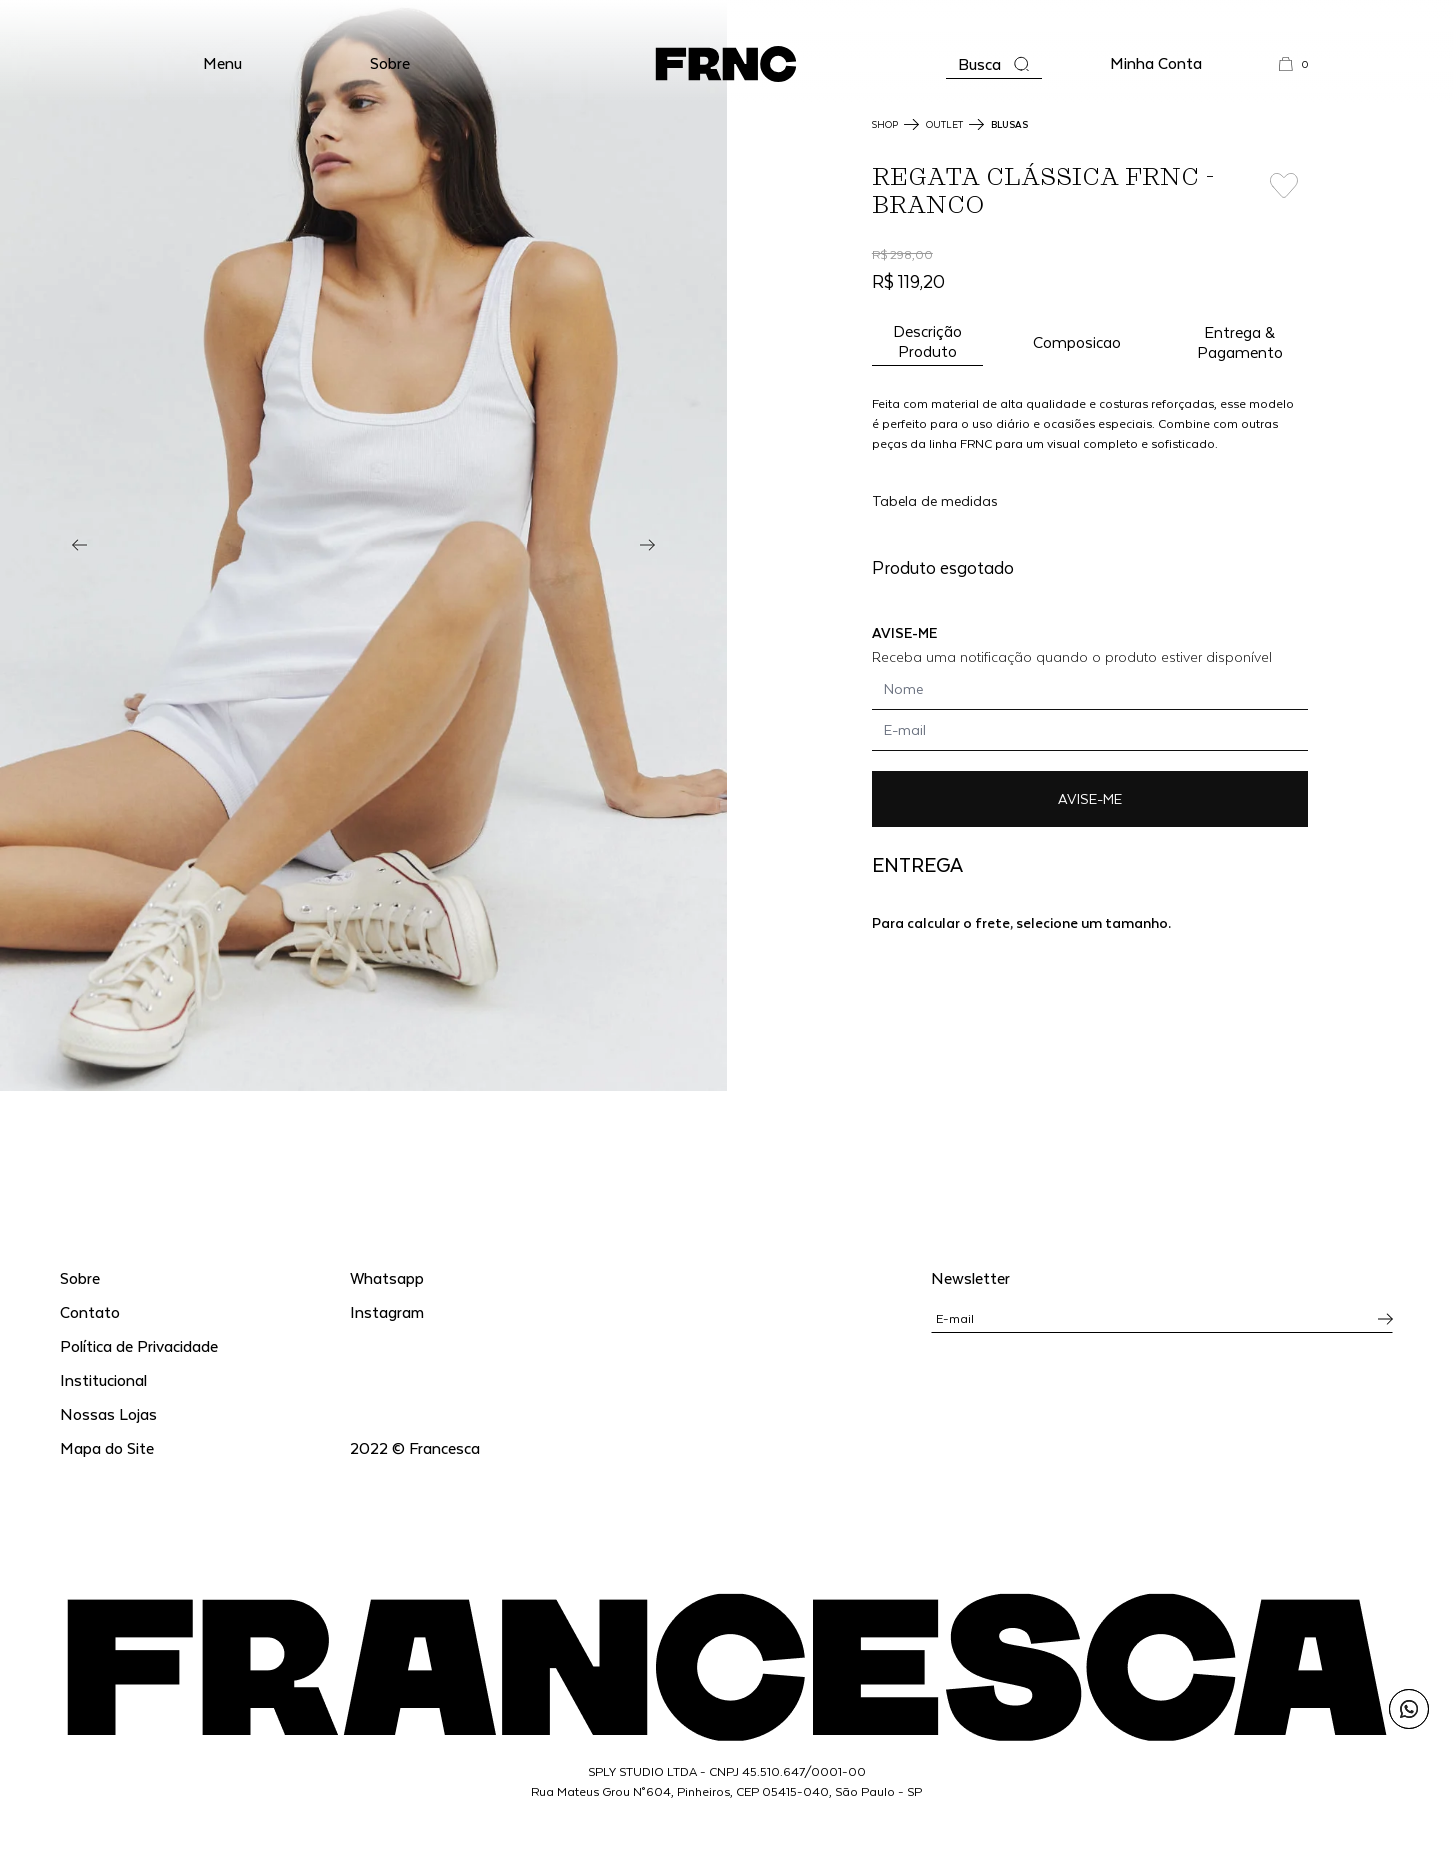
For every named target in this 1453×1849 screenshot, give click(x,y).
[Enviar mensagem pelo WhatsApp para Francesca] (1409, 1709)
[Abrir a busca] (994, 64)
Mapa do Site (107, 1447)
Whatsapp (387, 1277)
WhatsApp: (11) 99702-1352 (726, 19)
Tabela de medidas (935, 500)
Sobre (390, 62)
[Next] (647, 545)
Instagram (387, 1311)
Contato (90, 1311)
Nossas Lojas (108, 1413)
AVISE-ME (1090, 798)
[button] (222, 64)
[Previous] (79, 545)
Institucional (103, 1379)
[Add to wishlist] (1283, 186)
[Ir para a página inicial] (726, 64)
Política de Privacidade (139, 1345)
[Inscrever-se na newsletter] (1385, 1319)
